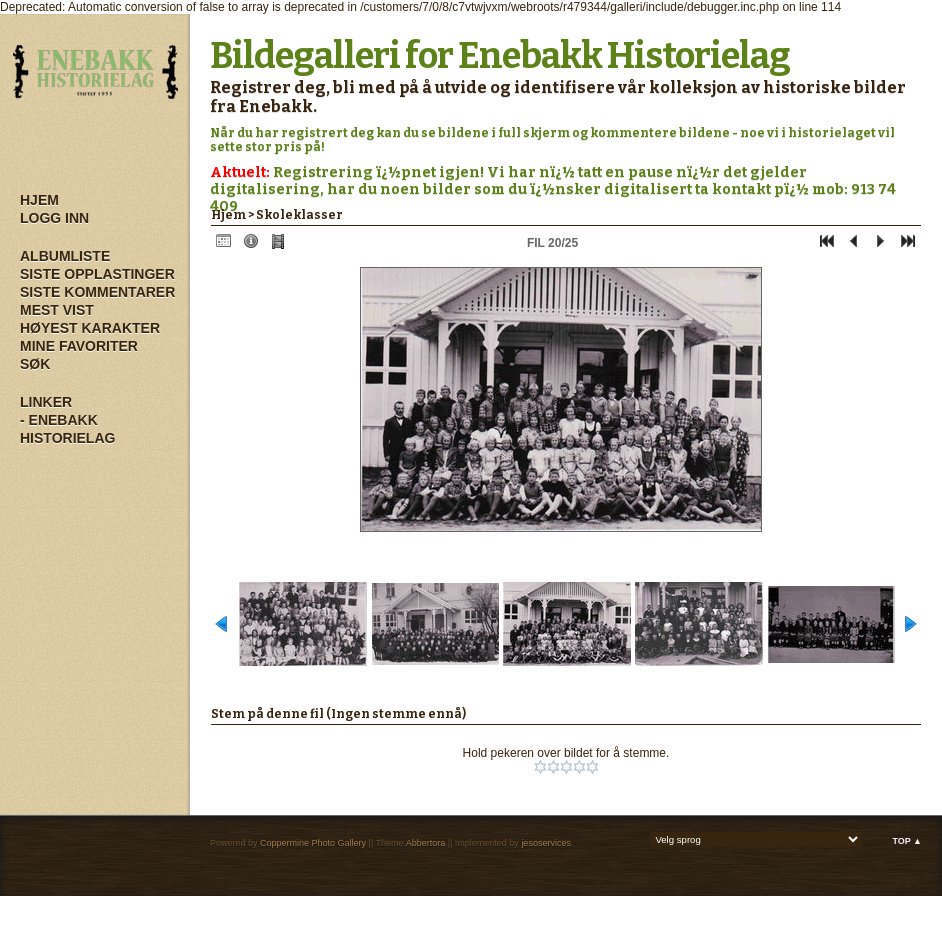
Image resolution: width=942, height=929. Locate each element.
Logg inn (54, 218)
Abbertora (426, 843)
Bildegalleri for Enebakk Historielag (500, 56)
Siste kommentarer (97, 292)
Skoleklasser (299, 215)
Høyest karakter (90, 328)
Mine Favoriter (79, 346)
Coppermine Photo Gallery (313, 843)
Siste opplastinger (97, 274)
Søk (35, 364)
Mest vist (57, 310)
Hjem (39, 200)
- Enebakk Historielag (67, 429)
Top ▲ (907, 841)
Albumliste (65, 256)
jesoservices (546, 843)
